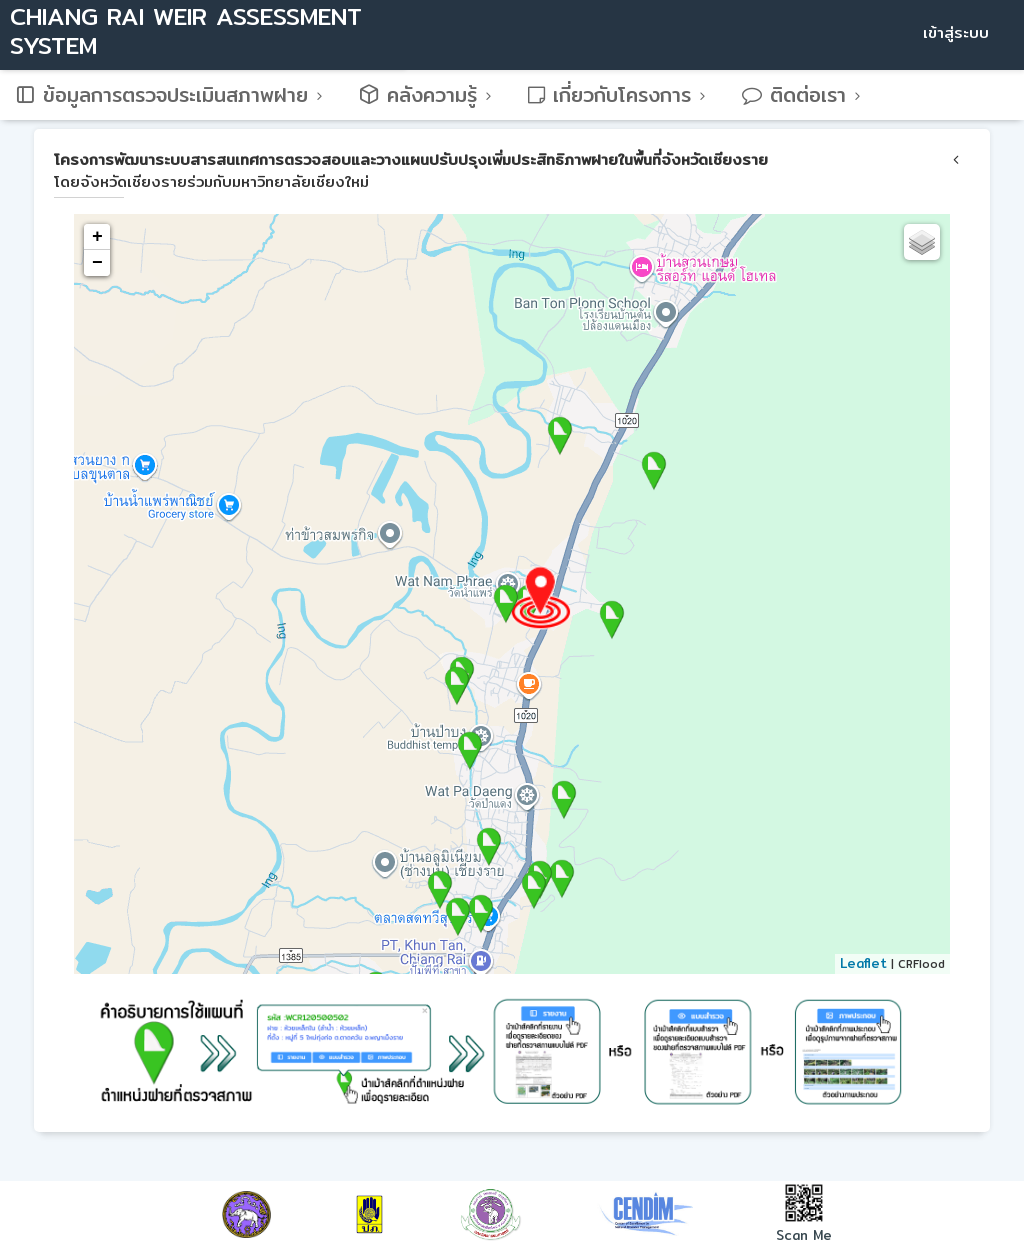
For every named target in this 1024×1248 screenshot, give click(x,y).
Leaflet (863, 963)
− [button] (97, 263)
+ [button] (97, 237)
